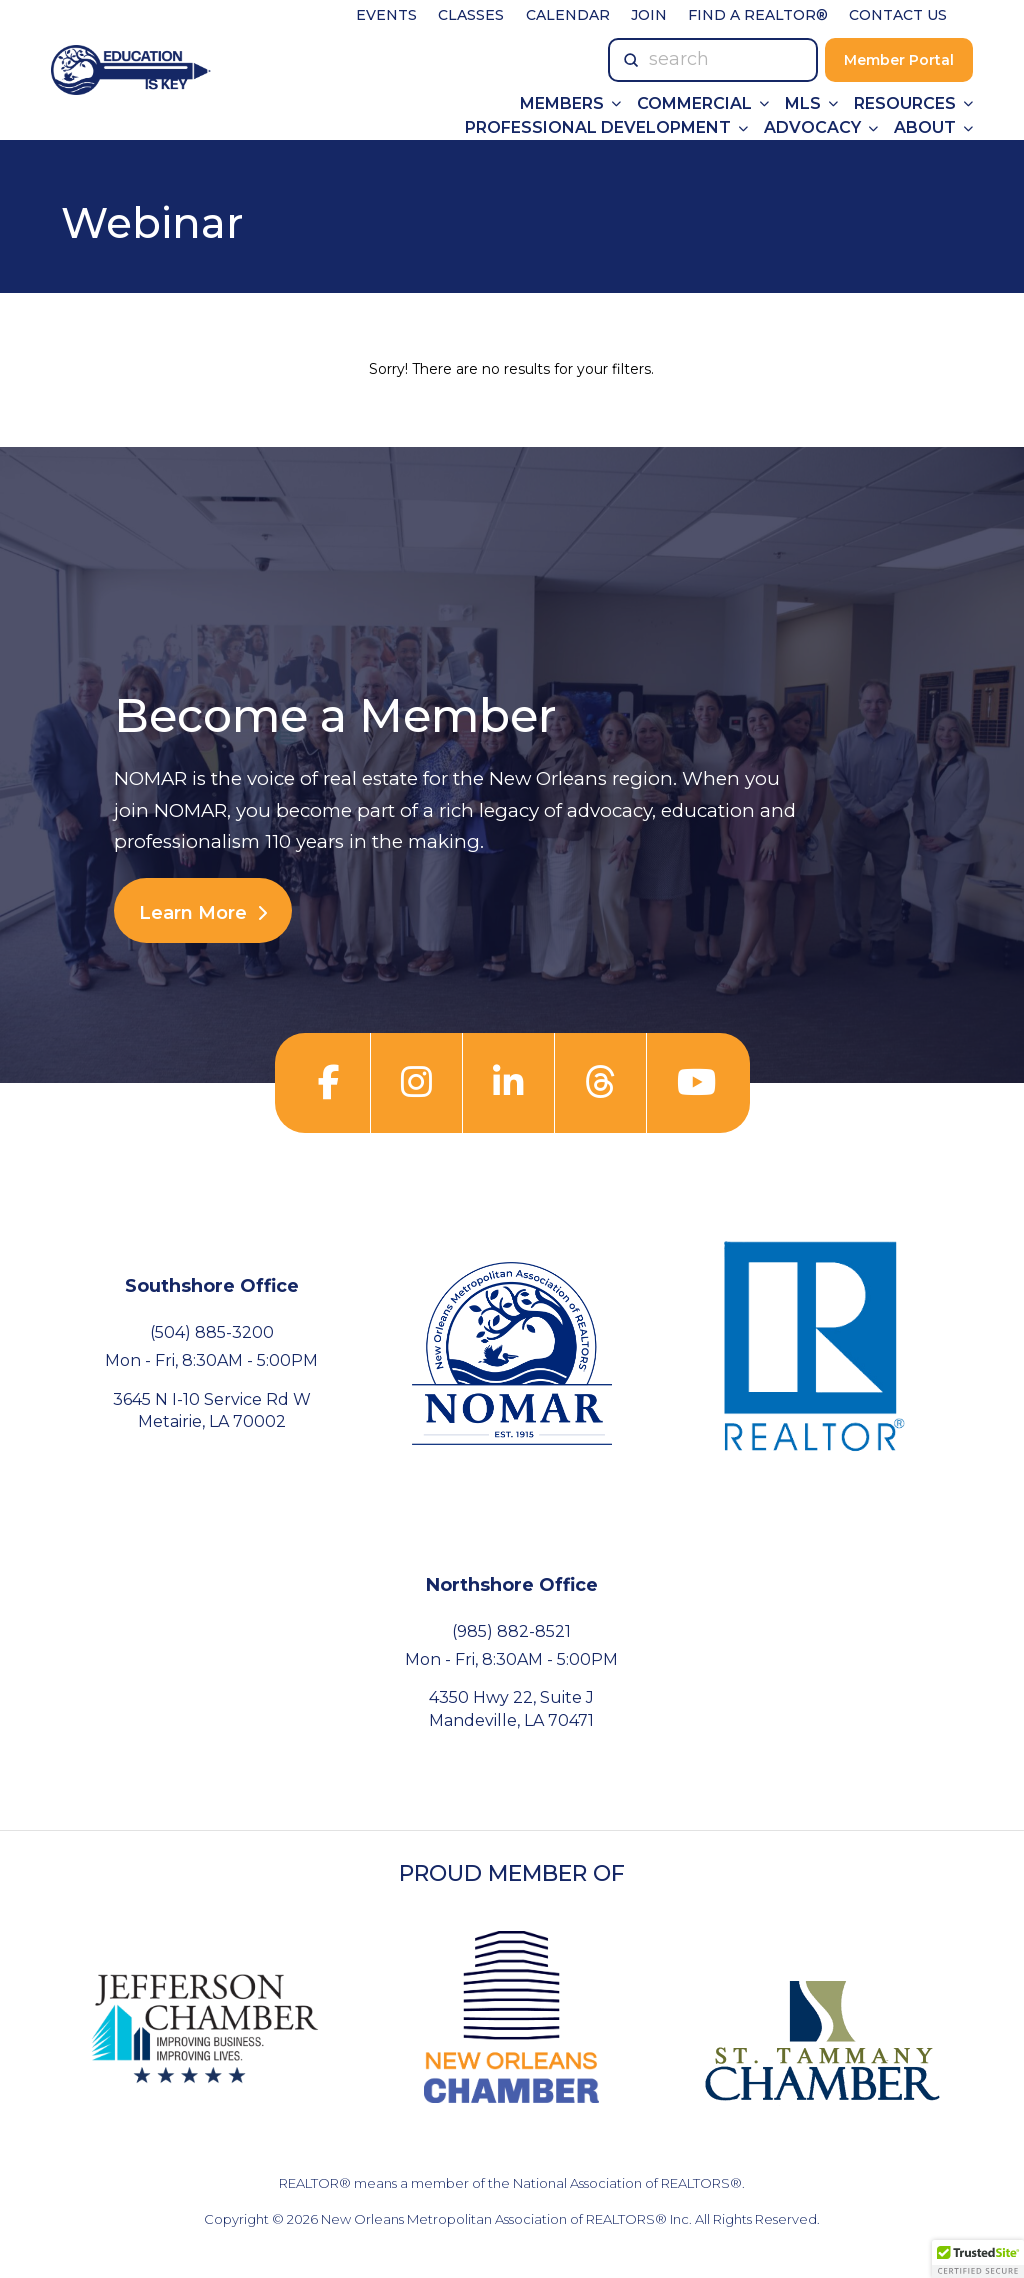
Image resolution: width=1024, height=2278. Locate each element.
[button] (978, 2259)
